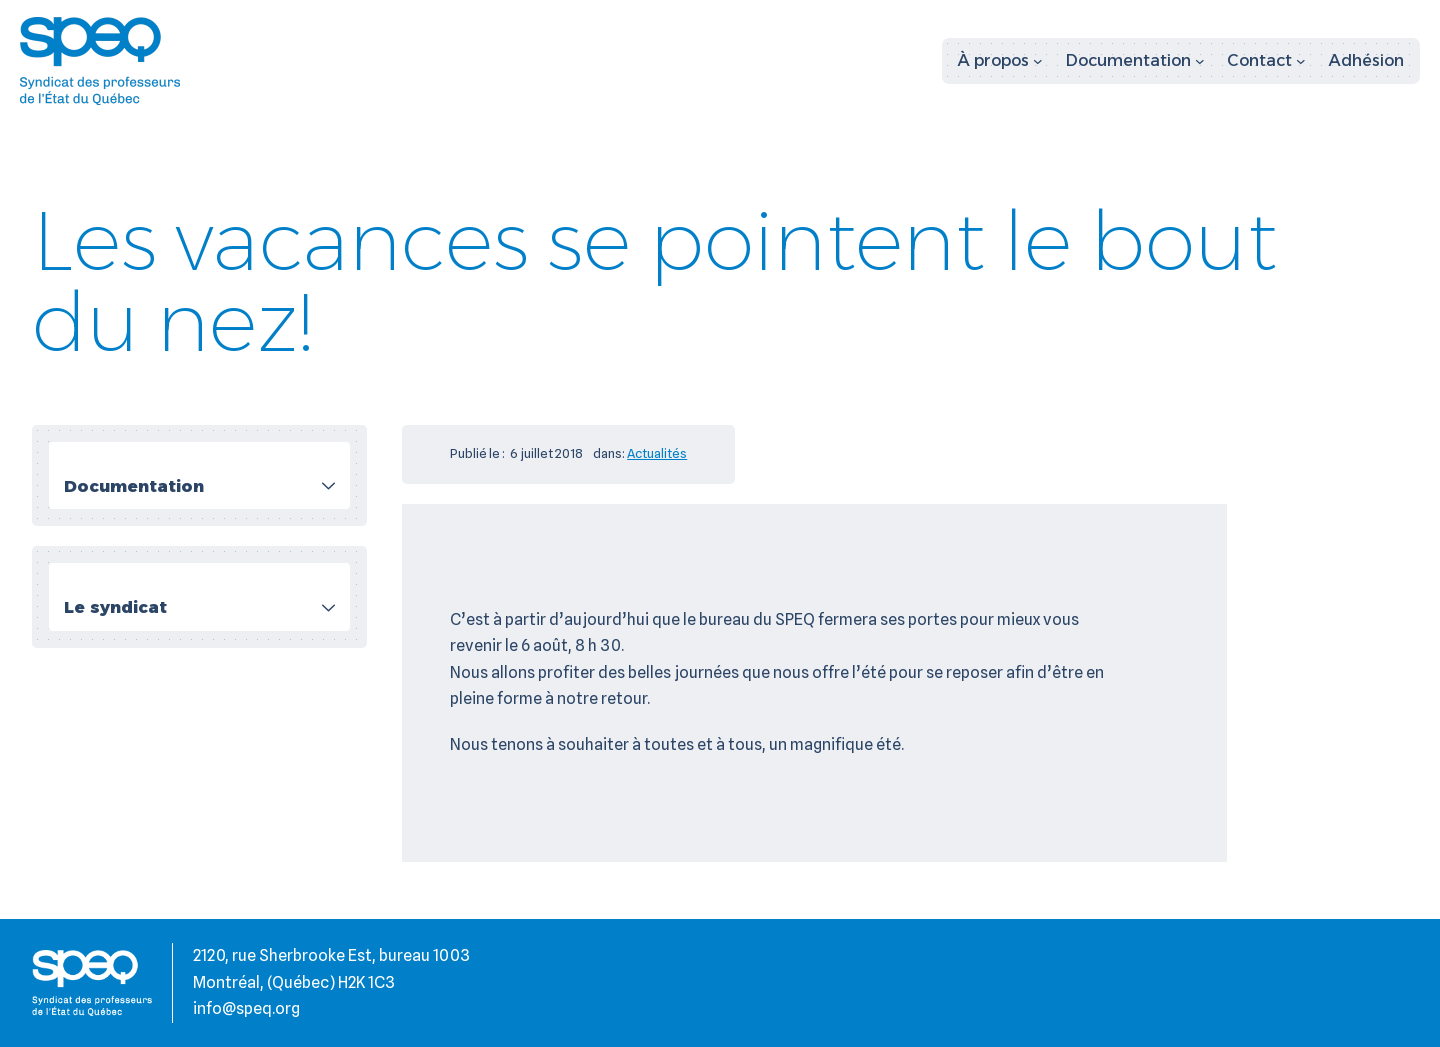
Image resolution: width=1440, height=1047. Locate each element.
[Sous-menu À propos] (1000, 61)
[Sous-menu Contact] (1266, 61)
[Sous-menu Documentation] (1135, 61)
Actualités (657, 453)
